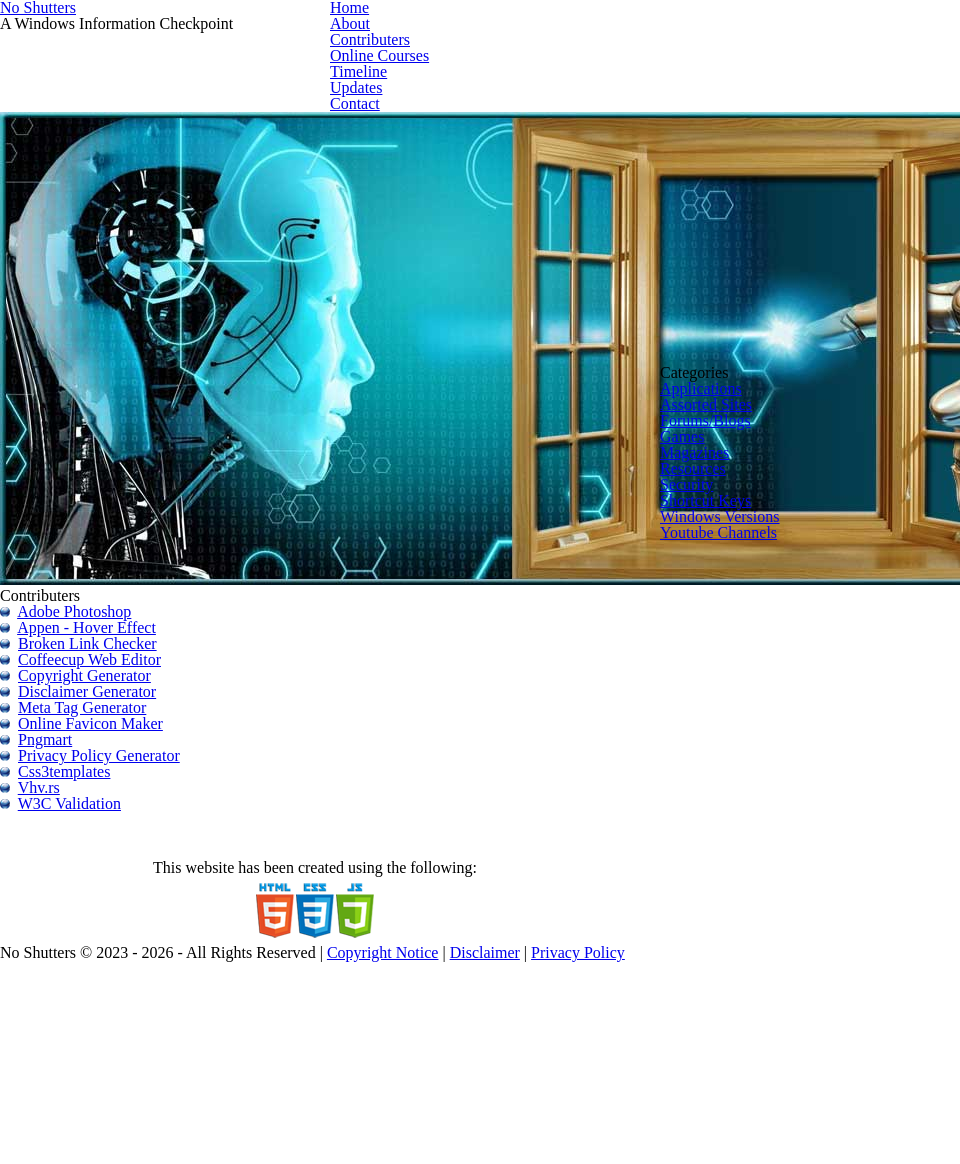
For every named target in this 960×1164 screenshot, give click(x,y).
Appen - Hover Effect (119, 544)
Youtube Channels (775, 832)
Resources (749, 717)
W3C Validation (99, 814)
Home (430, 136)
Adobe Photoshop (108, 520)
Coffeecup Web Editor (122, 593)
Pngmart (77, 716)
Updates (831, 136)
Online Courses (666, 136)
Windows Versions (776, 804)
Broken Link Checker (118, 569)
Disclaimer (664, 1106)
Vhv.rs (69, 789)
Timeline (759, 136)
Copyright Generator (118, 618)
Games (738, 660)
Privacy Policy (765, 1106)
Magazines (750, 688)
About (486, 136)
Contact (899, 136)
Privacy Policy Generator (132, 740)
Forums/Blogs (761, 631)
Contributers (561, 136)
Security (742, 746)
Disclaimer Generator (122, 642)
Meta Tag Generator (115, 667)
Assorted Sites (763, 602)
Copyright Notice (553, 1106)
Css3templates (97, 765)
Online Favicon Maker (121, 691)
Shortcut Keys (761, 775)
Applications (756, 573)
